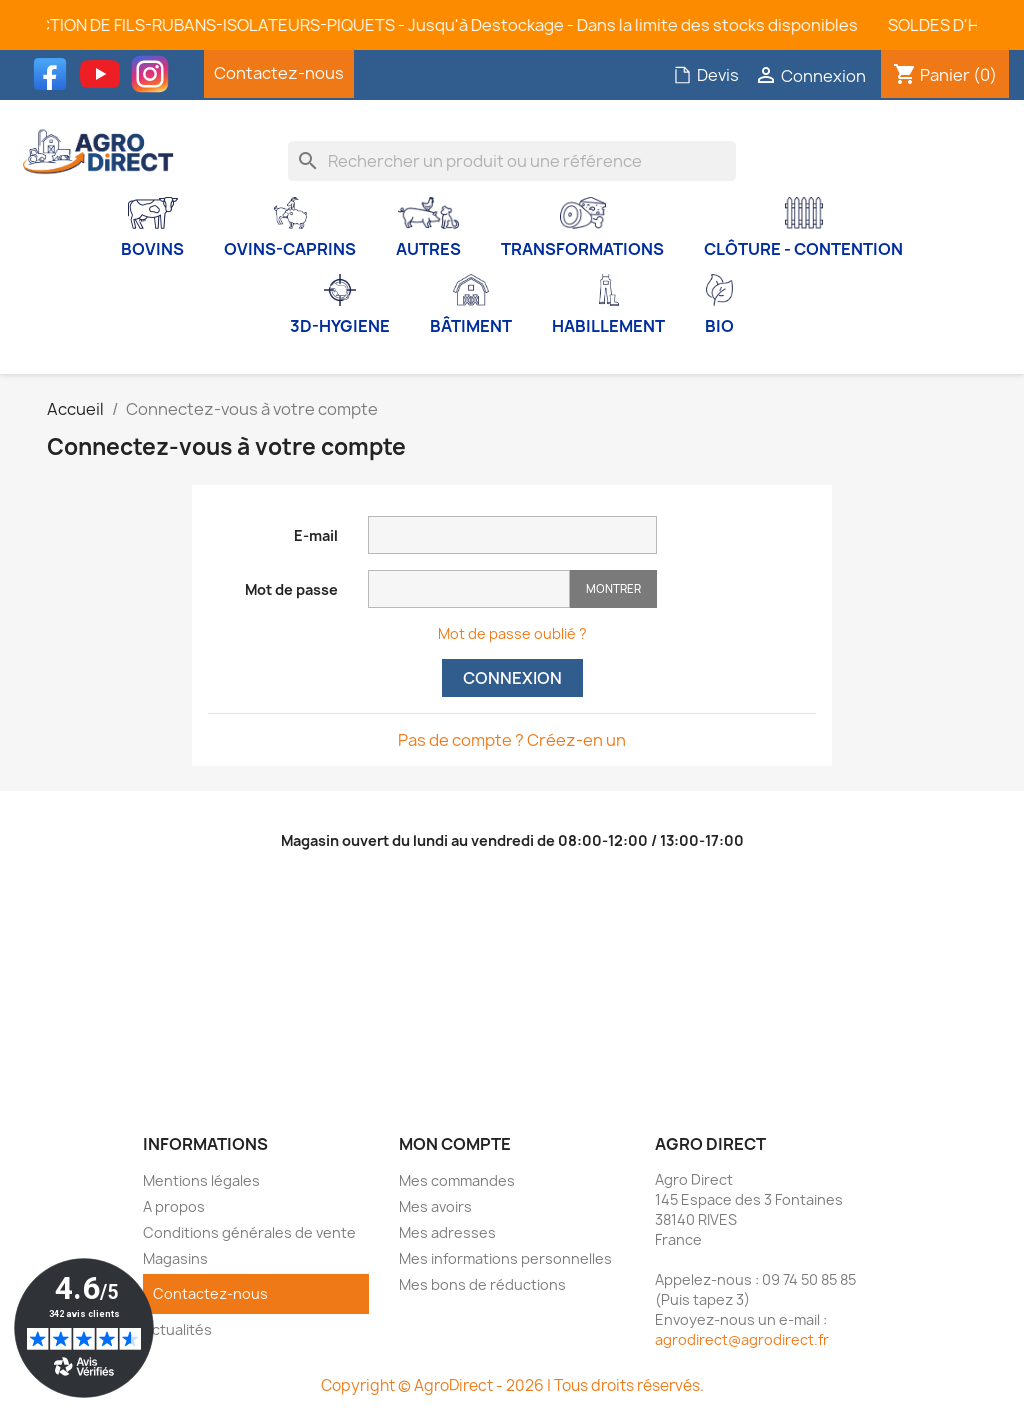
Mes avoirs (435, 1206)
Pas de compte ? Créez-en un (512, 740)
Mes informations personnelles (505, 1258)
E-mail (316, 535)
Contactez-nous (279, 73)
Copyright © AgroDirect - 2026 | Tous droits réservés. (512, 1385)
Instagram (155, 74)
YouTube (105, 74)
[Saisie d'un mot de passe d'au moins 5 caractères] (469, 589)
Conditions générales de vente (249, 1232)
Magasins (175, 1258)
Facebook (55, 74)
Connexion (512, 678)
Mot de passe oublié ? (512, 633)
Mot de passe (291, 589)
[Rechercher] (511, 161)
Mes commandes (457, 1180)
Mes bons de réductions (482, 1284)
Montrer (613, 588)
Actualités (177, 1329)
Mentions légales (201, 1180)
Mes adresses (447, 1232)
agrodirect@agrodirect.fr (742, 1339)
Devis (706, 75)
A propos (174, 1206)
